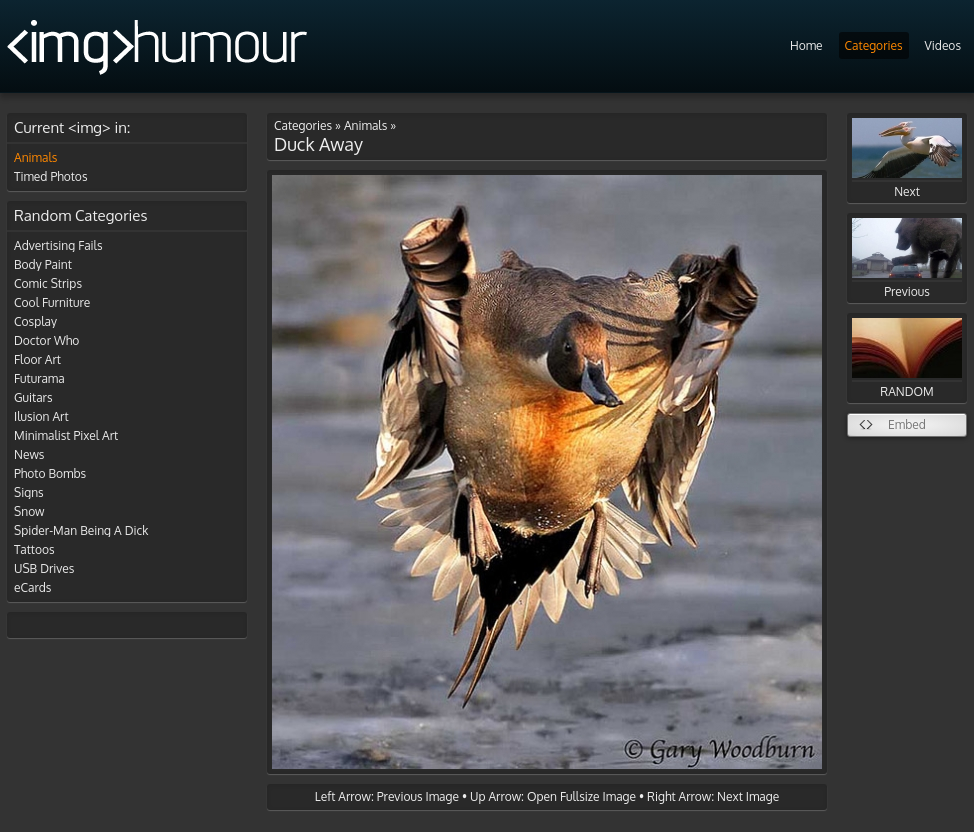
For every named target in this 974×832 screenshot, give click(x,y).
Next (907, 158)
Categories (874, 45)
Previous (907, 258)
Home (806, 45)
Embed (907, 424)
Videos (943, 45)
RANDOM (907, 358)
